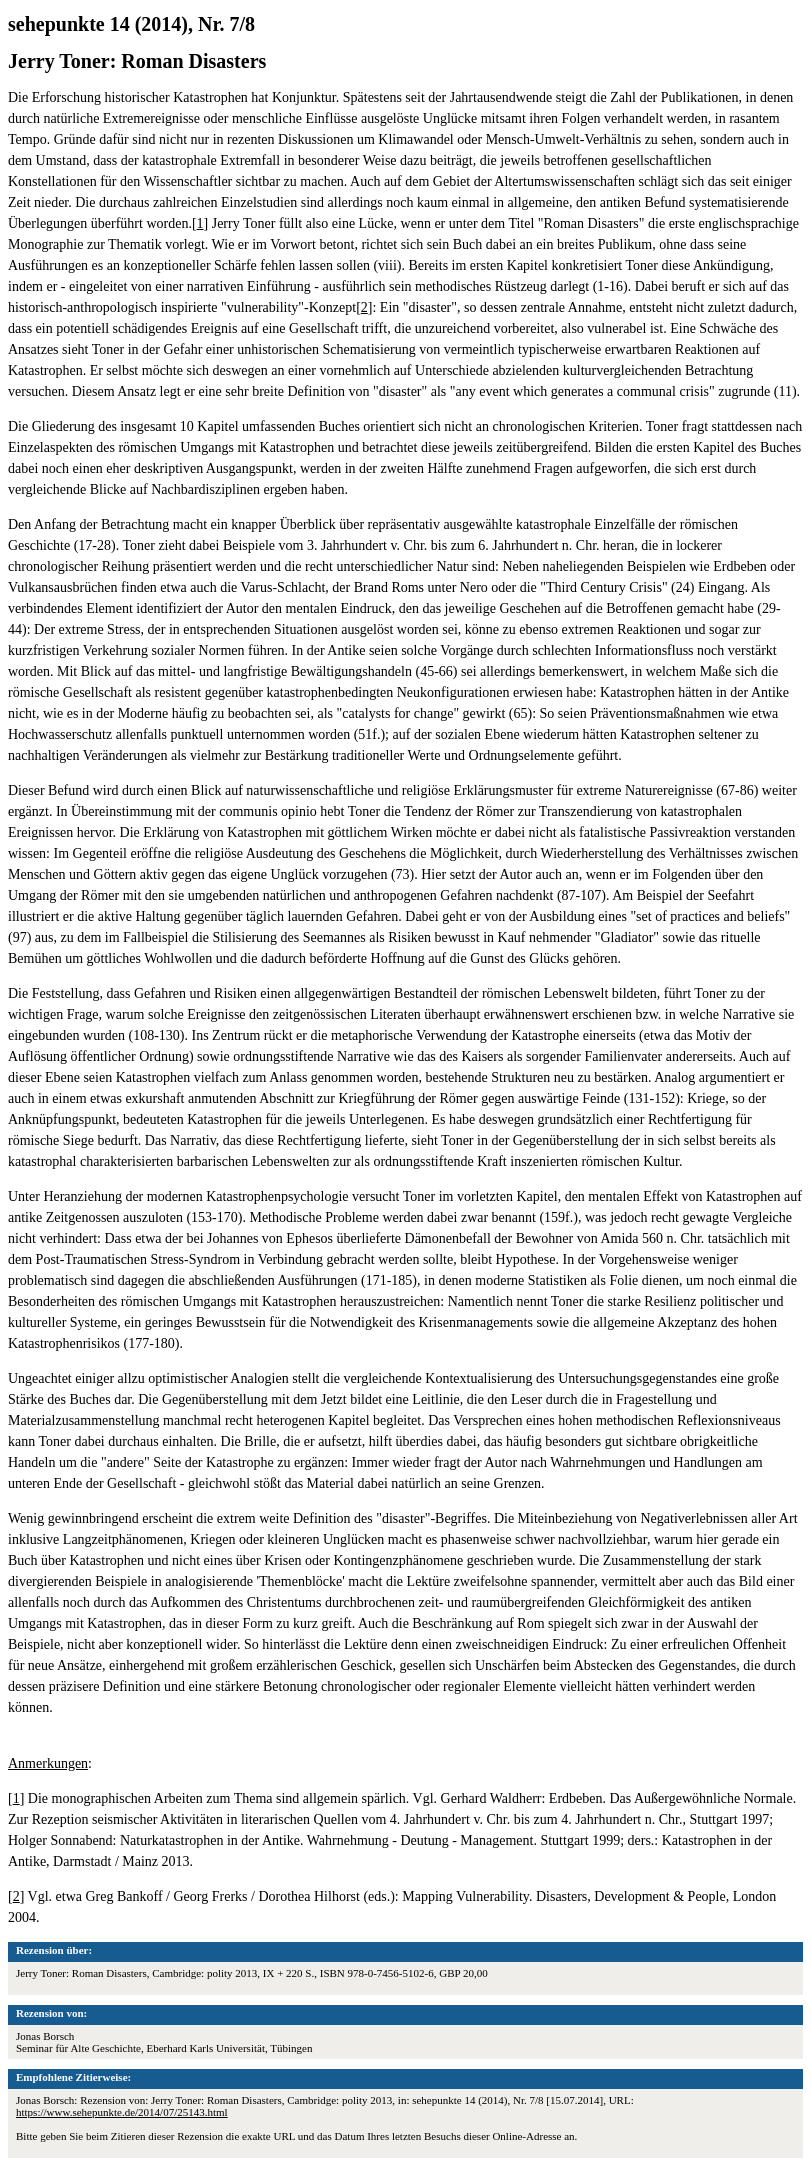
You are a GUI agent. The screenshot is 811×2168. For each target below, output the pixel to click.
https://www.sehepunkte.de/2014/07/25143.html (122, 2112)
